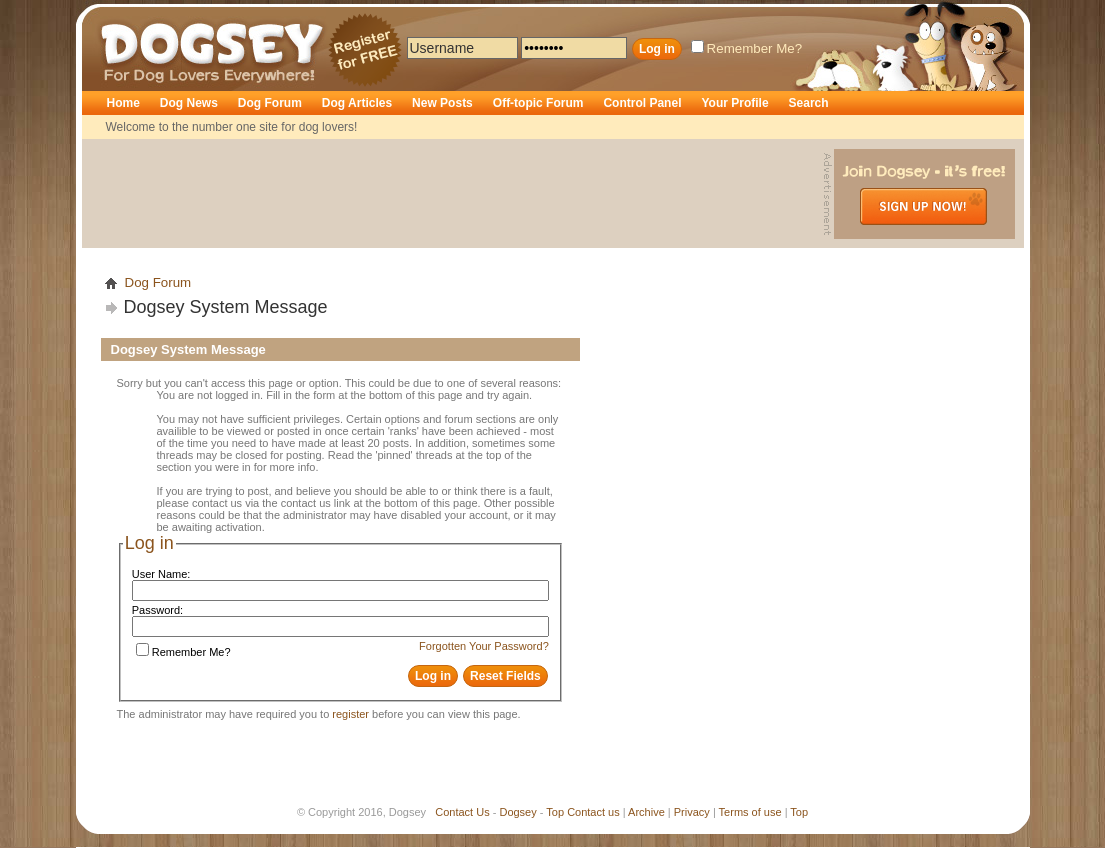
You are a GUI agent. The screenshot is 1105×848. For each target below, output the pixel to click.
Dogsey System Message (226, 307)
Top (555, 812)
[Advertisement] (455, 194)
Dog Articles (357, 103)
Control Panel (642, 103)
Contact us (593, 812)
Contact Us (462, 812)
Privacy (692, 812)
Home (123, 103)
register (350, 714)
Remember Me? (747, 48)
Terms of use (750, 812)
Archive (646, 812)
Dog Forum (270, 103)
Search (809, 103)
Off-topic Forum (538, 103)
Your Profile (734, 103)
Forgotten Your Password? (484, 646)
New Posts (442, 103)
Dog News (189, 103)
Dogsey (124, 15)
